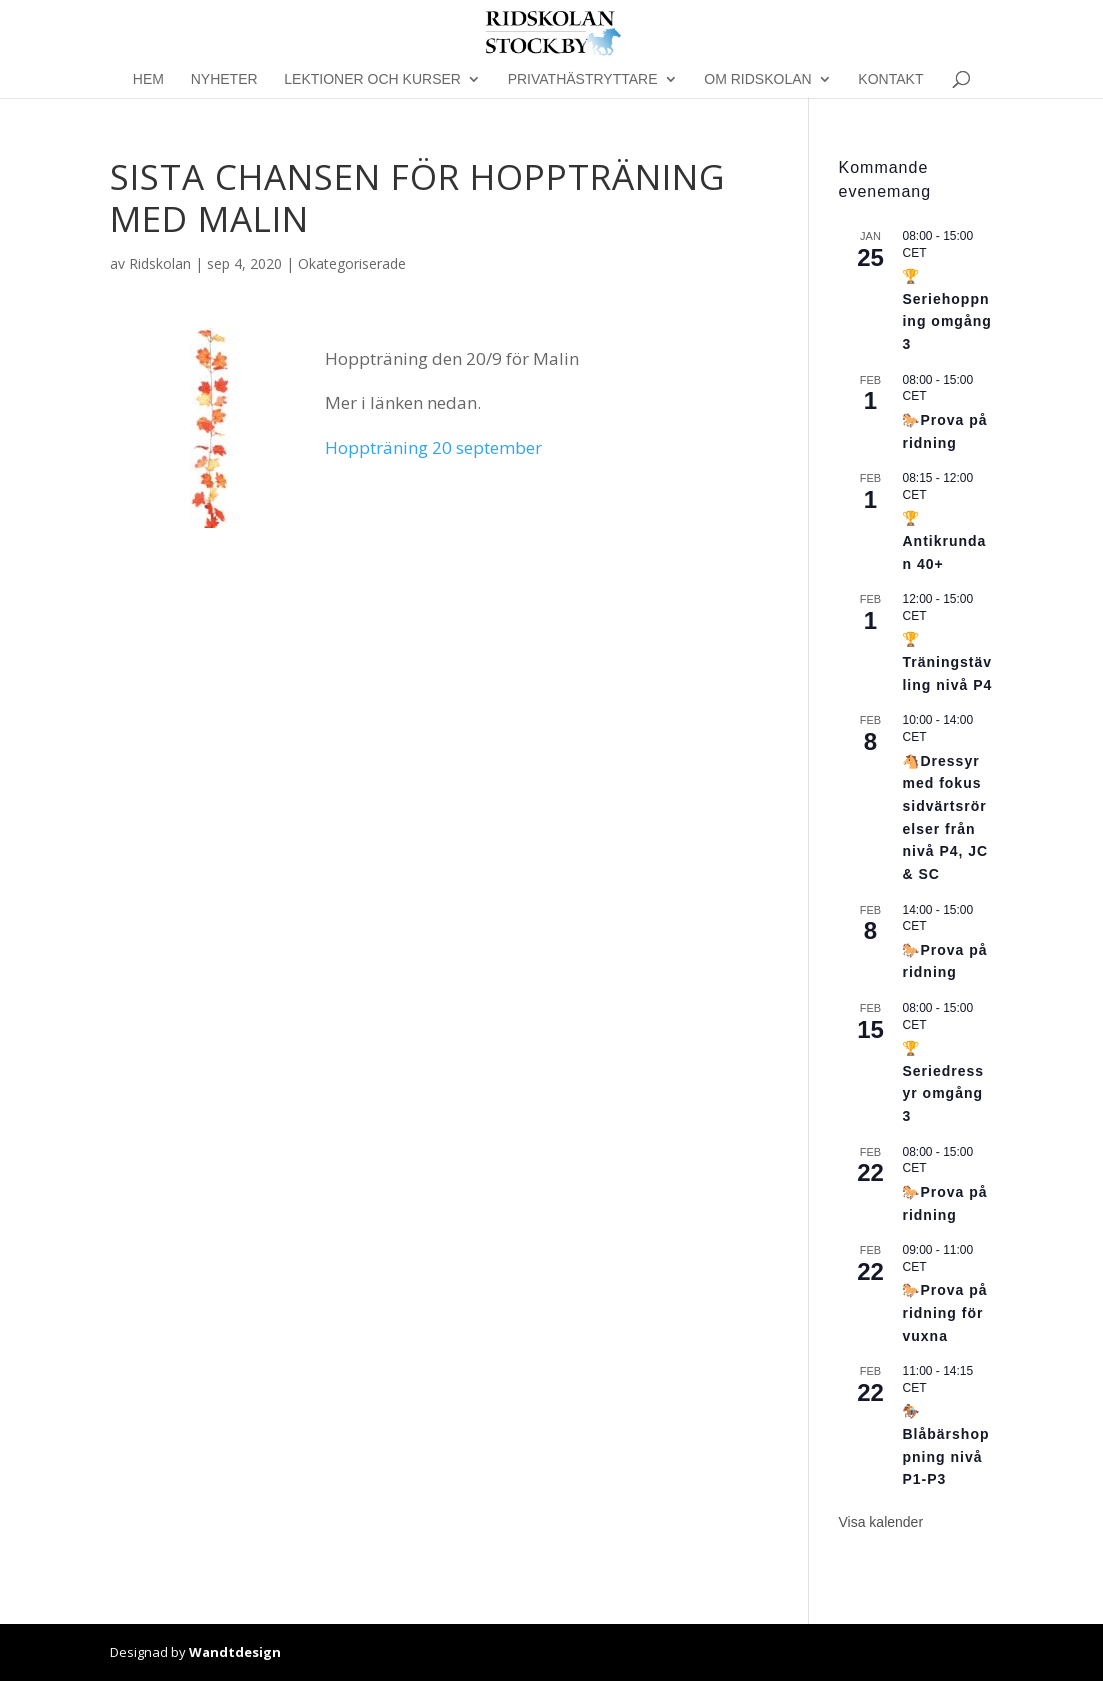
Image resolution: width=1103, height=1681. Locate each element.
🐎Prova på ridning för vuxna (944, 1312)
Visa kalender (880, 1522)
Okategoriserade (352, 263)
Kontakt (890, 79)
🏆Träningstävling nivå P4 (947, 661)
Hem (148, 79)
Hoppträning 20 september (433, 447)
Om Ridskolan (757, 79)
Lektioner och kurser (372, 79)
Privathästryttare (583, 79)
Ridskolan (160, 263)
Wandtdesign (235, 1652)
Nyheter (224, 79)
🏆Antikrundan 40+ (944, 540)
